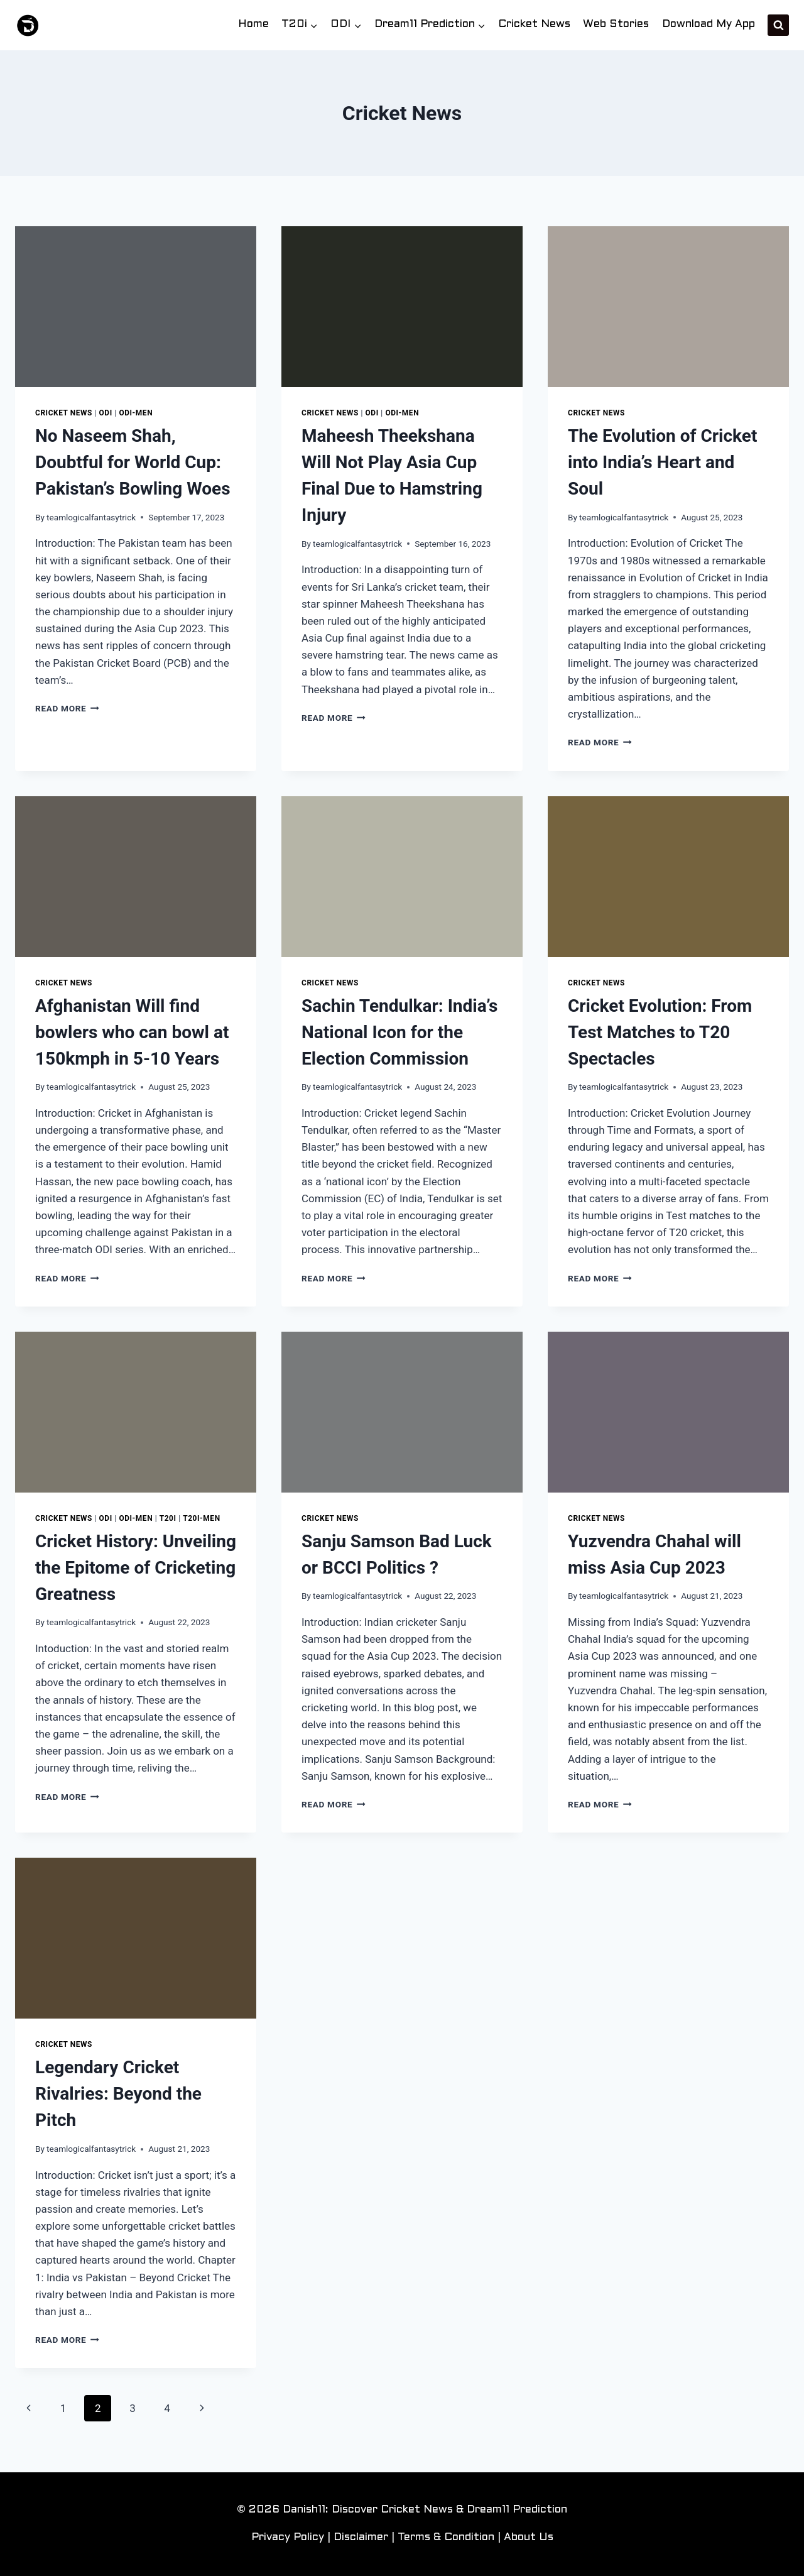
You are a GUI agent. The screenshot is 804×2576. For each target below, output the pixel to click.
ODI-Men (136, 412)
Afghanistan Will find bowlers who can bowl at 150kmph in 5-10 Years (132, 1032)
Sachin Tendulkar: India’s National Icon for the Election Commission (399, 1032)
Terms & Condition (446, 2538)
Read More (67, 708)
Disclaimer (361, 2538)
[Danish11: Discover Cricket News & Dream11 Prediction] (28, 25)
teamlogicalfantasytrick (91, 517)
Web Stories (616, 24)
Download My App (708, 24)
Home (253, 24)
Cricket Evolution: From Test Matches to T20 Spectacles (660, 1032)
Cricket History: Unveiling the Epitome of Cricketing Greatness (135, 1567)
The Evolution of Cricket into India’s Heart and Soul (662, 462)
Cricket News (534, 24)
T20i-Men (201, 1518)
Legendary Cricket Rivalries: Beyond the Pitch (118, 2093)
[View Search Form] (778, 25)
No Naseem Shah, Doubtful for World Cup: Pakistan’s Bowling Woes (133, 462)
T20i (168, 1518)
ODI (105, 412)
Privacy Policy (287, 2538)
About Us (528, 2538)
